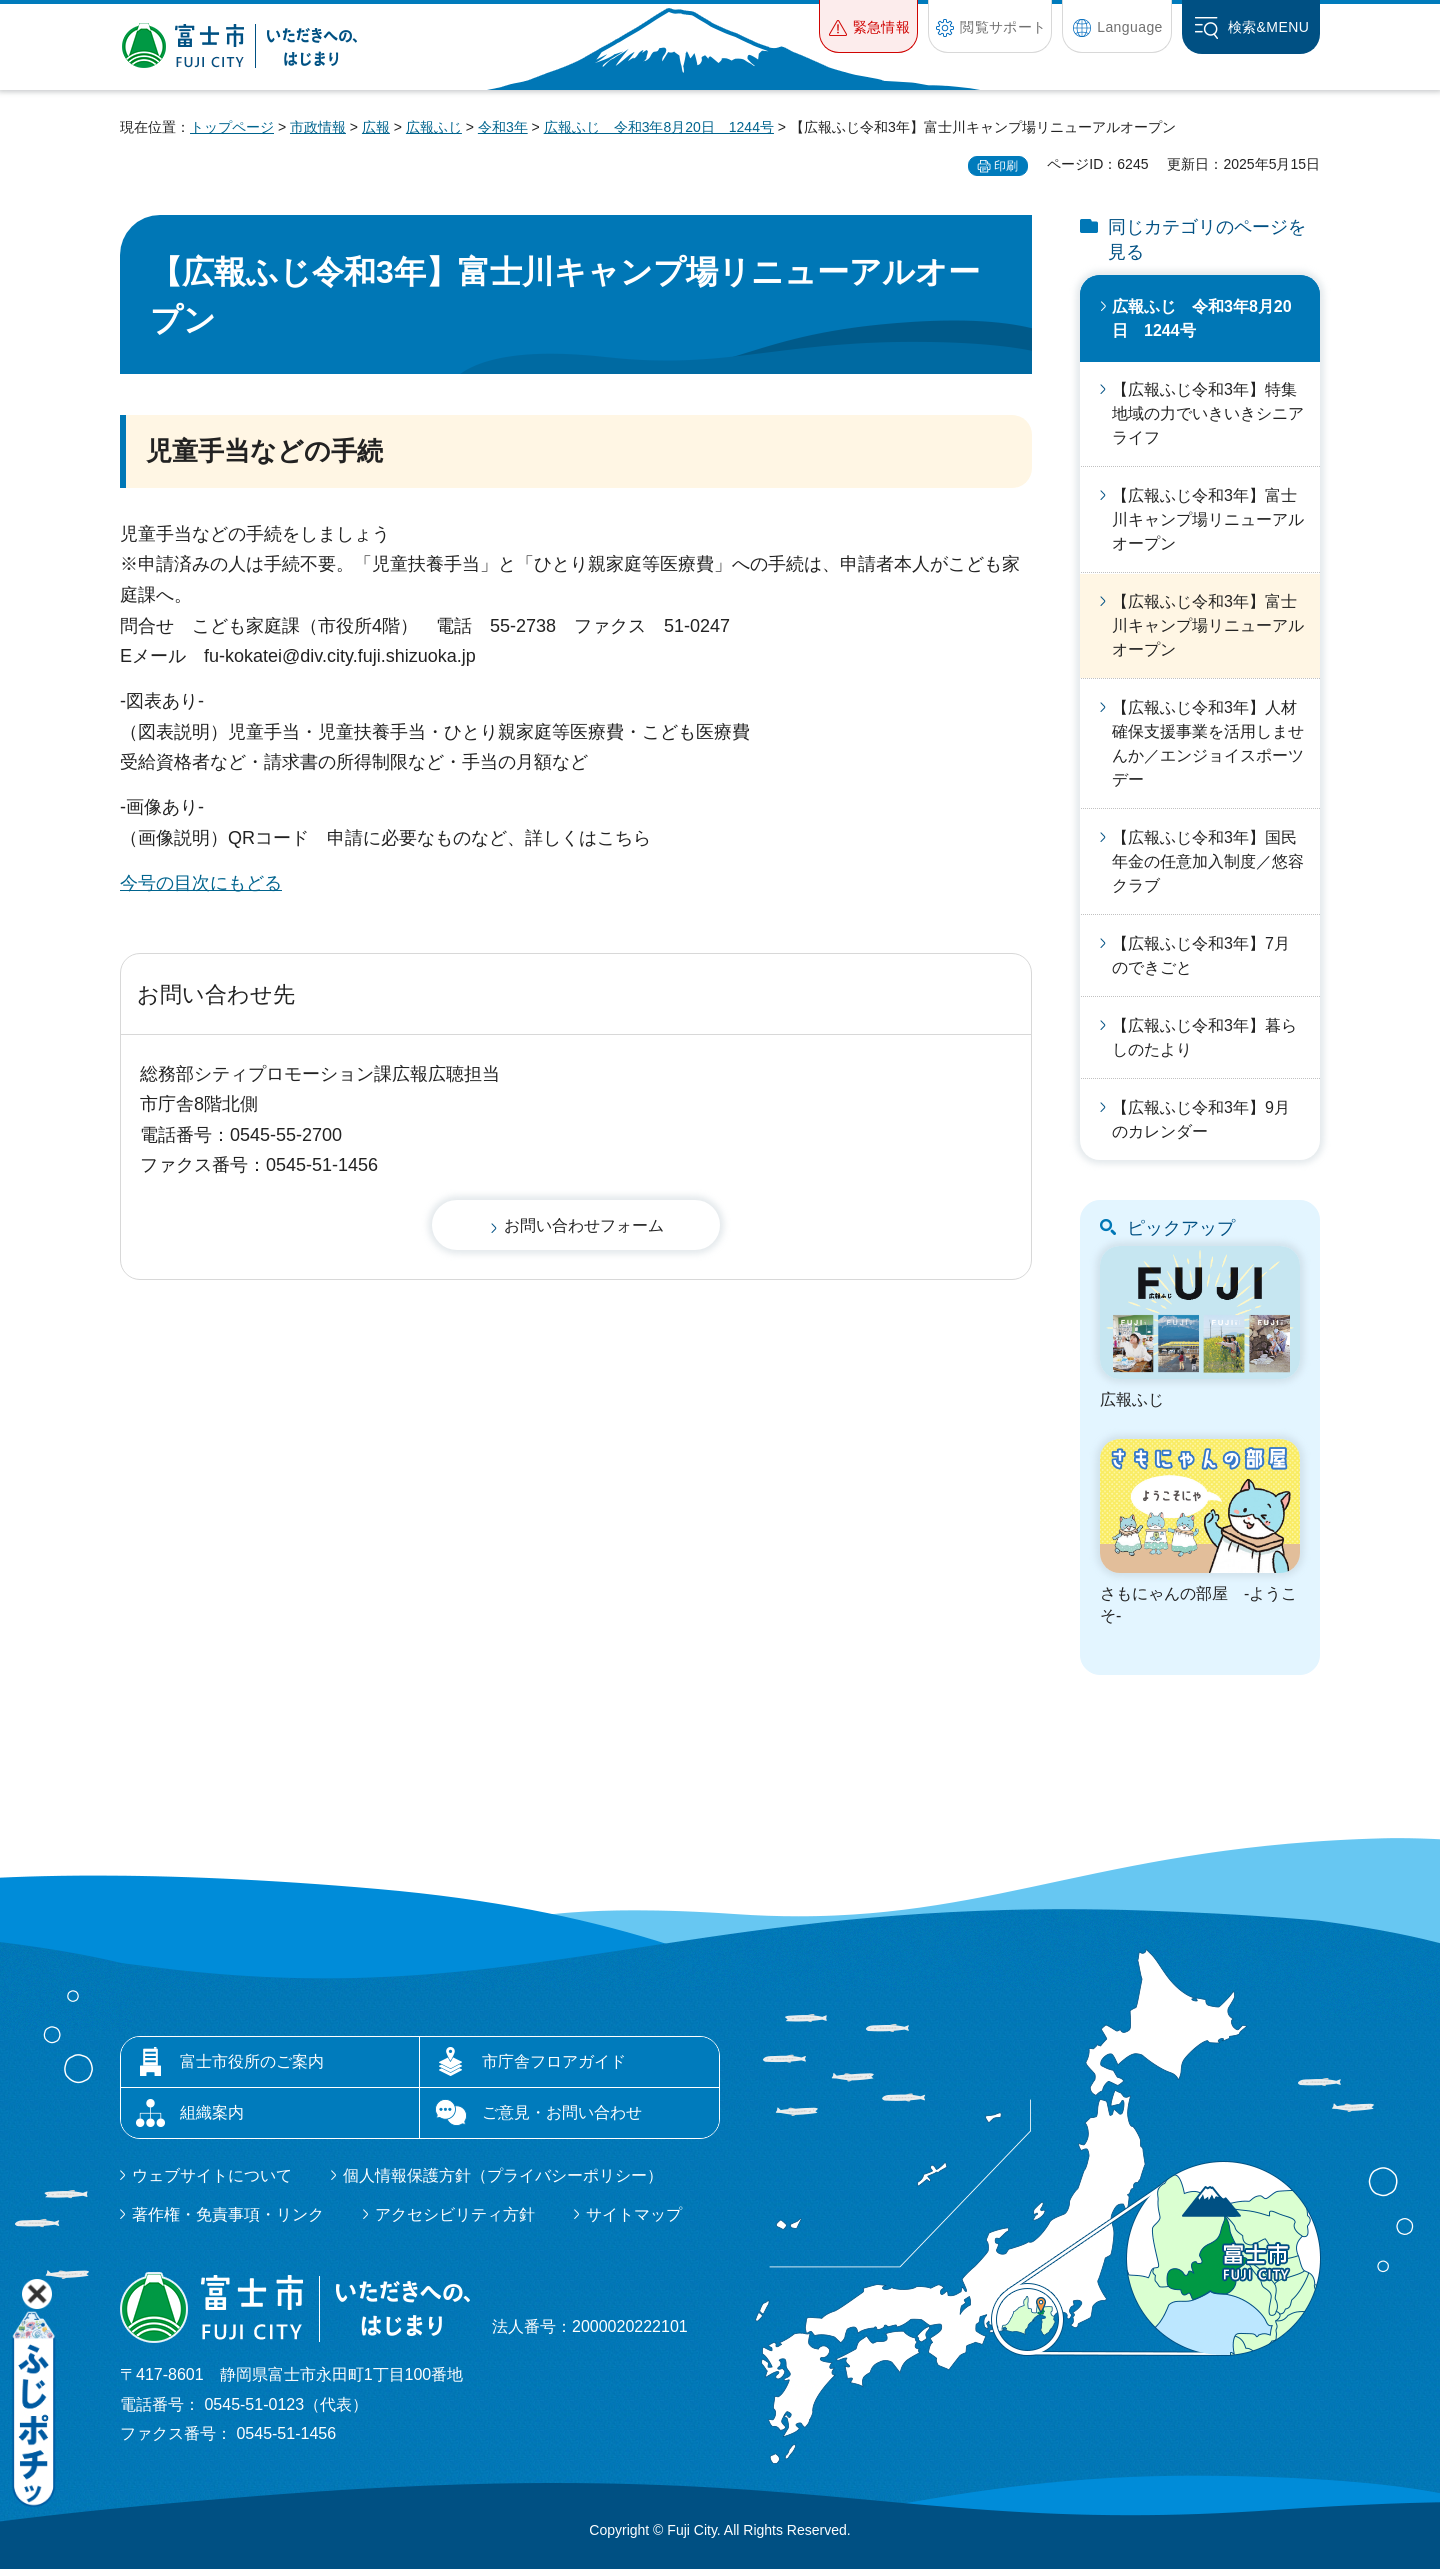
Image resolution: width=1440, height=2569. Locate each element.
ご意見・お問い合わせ (562, 2112)
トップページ (232, 127)
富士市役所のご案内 (252, 2061)
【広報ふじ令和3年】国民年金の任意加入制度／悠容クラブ (1208, 861)
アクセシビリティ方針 (455, 2214)
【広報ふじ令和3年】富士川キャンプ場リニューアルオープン (1208, 519)
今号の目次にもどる (201, 883)
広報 (376, 127)
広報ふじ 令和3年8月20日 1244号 (659, 127)
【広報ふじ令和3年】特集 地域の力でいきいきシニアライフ (1208, 413)
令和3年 (503, 127)
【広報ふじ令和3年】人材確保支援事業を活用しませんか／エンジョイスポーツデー (1208, 743)
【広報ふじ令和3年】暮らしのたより (1204, 1037)
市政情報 (318, 127)
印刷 (1006, 166)
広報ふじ (434, 127)
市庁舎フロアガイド (554, 2061)
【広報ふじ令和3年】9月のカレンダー (1201, 1119)
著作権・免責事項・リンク (228, 2214)
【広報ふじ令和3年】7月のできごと (1201, 955)
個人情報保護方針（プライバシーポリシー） (503, 2175)
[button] (868, 26)
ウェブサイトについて (212, 2175)
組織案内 (212, 2112)
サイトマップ (634, 2214)
